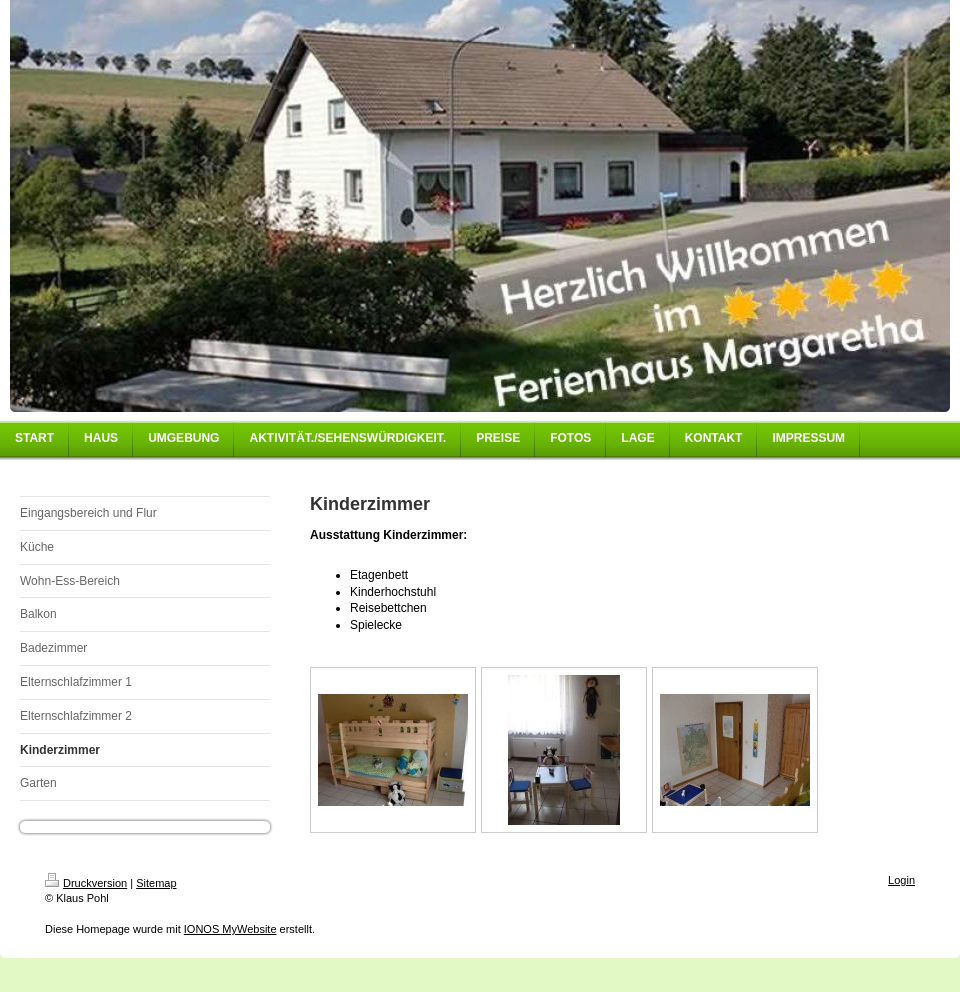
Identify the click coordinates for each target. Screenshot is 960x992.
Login (901, 880)
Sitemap (156, 883)
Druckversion (86, 883)
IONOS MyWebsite (230, 929)
